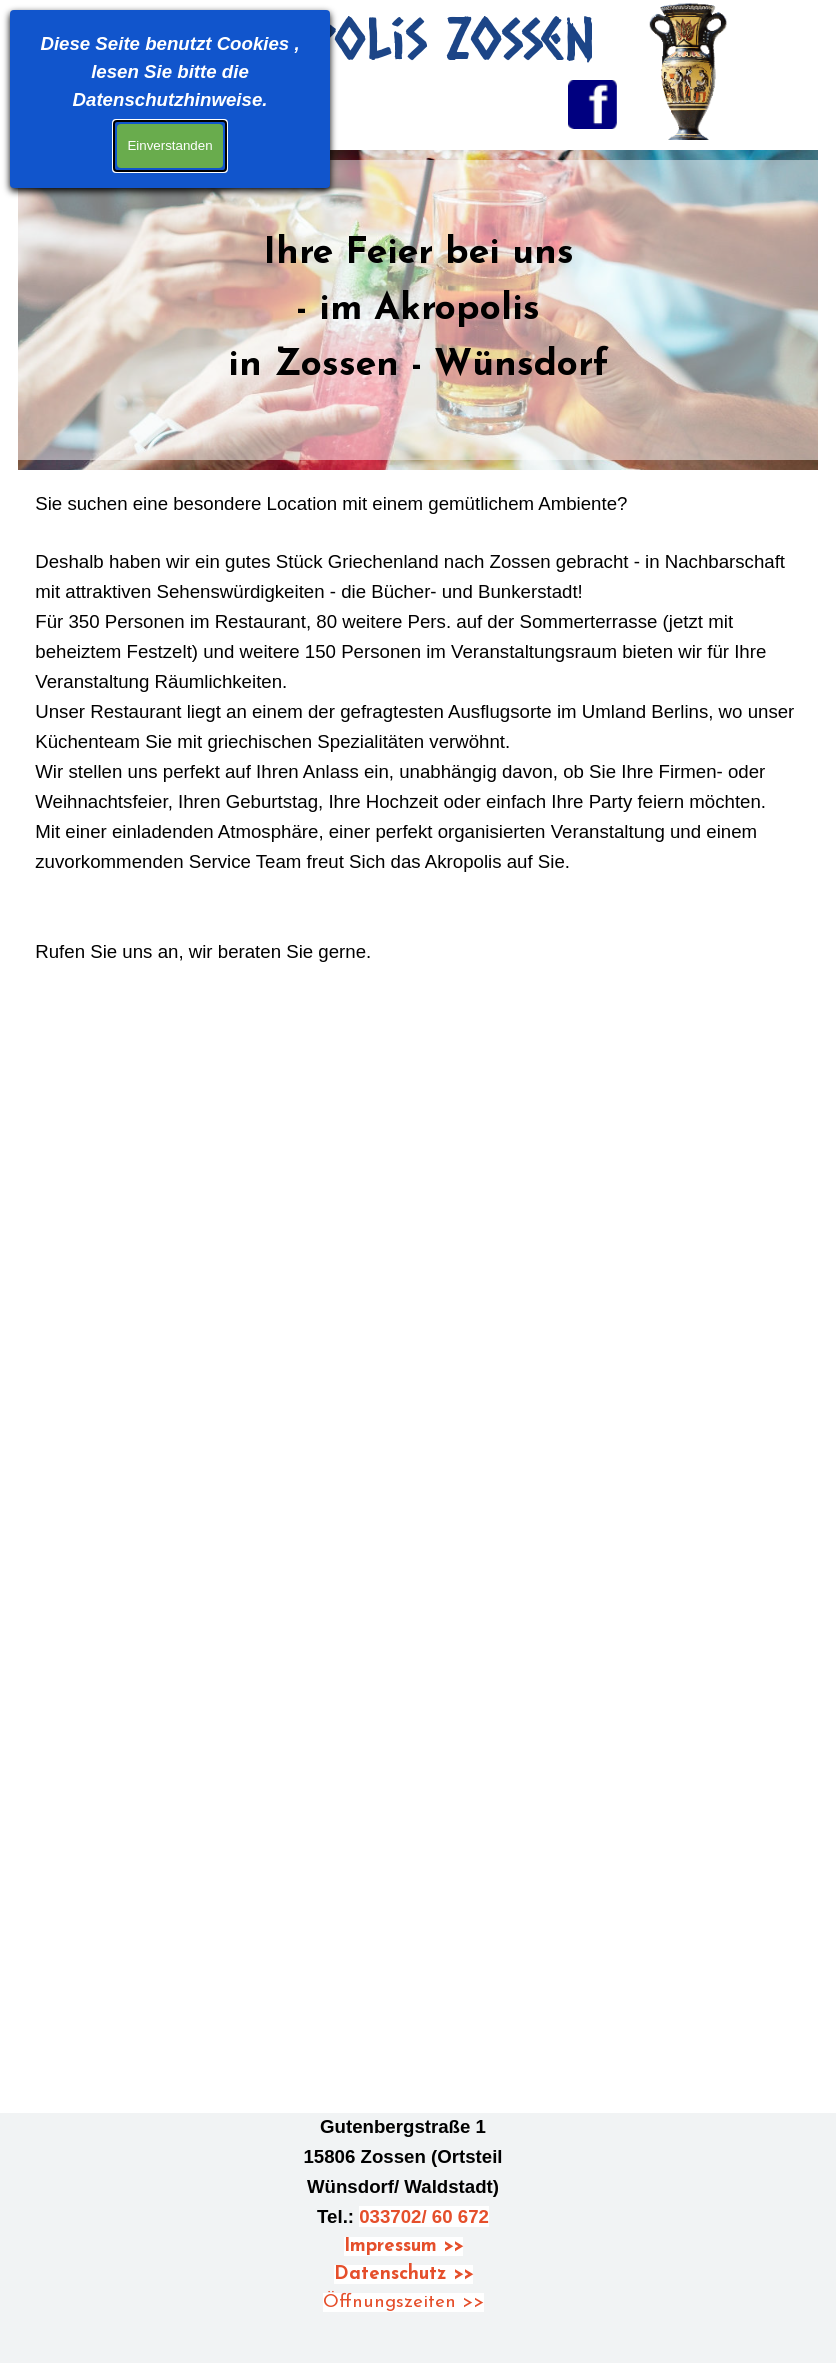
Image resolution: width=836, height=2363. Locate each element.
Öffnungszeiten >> (403, 2302)
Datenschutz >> (403, 2274)
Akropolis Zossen (390, 37)
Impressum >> (403, 2246)
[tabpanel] (418, 310)
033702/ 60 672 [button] (424, 2216)
